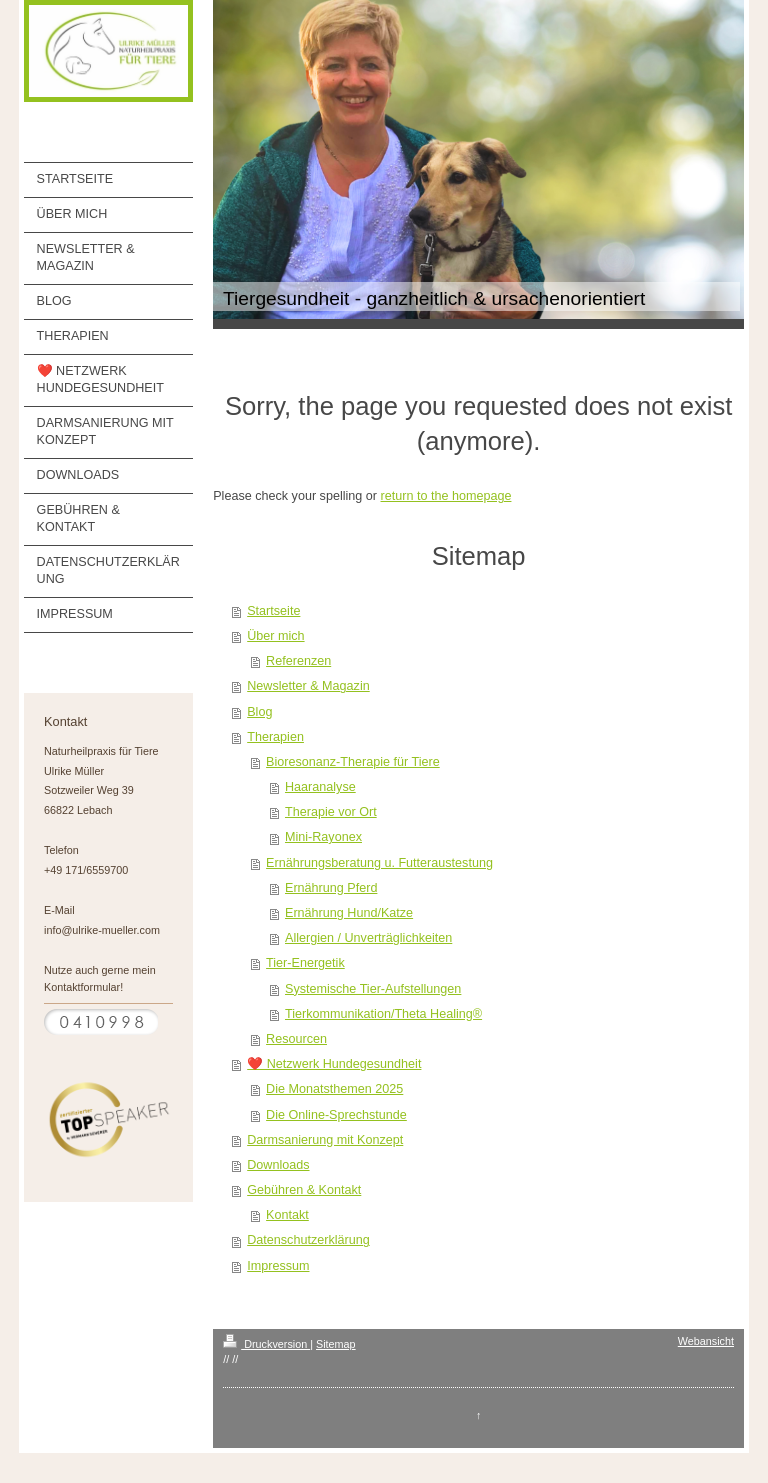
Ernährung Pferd (331, 888)
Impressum (278, 1266)
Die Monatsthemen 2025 (334, 1089)
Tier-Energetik (305, 963)
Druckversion (266, 1344)
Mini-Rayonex (323, 837)
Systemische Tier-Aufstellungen (373, 989)
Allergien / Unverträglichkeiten (368, 938)
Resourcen (296, 1039)
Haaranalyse (320, 787)
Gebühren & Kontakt (304, 1190)
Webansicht (706, 1341)
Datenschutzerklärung (308, 1240)
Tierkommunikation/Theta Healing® (383, 1014)
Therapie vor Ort (331, 812)
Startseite (273, 611)
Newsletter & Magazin (308, 686)
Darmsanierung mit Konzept (325, 1140)
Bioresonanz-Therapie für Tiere (353, 762)
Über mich (275, 636)
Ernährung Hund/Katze (349, 913)
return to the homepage (446, 496)
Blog (259, 712)
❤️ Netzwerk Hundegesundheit (334, 1064)
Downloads (278, 1165)
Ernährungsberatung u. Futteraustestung (379, 863)
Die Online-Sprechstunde (336, 1115)
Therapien (275, 737)
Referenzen (298, 661)
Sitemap (336, 1344)
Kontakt (287, 1215)
